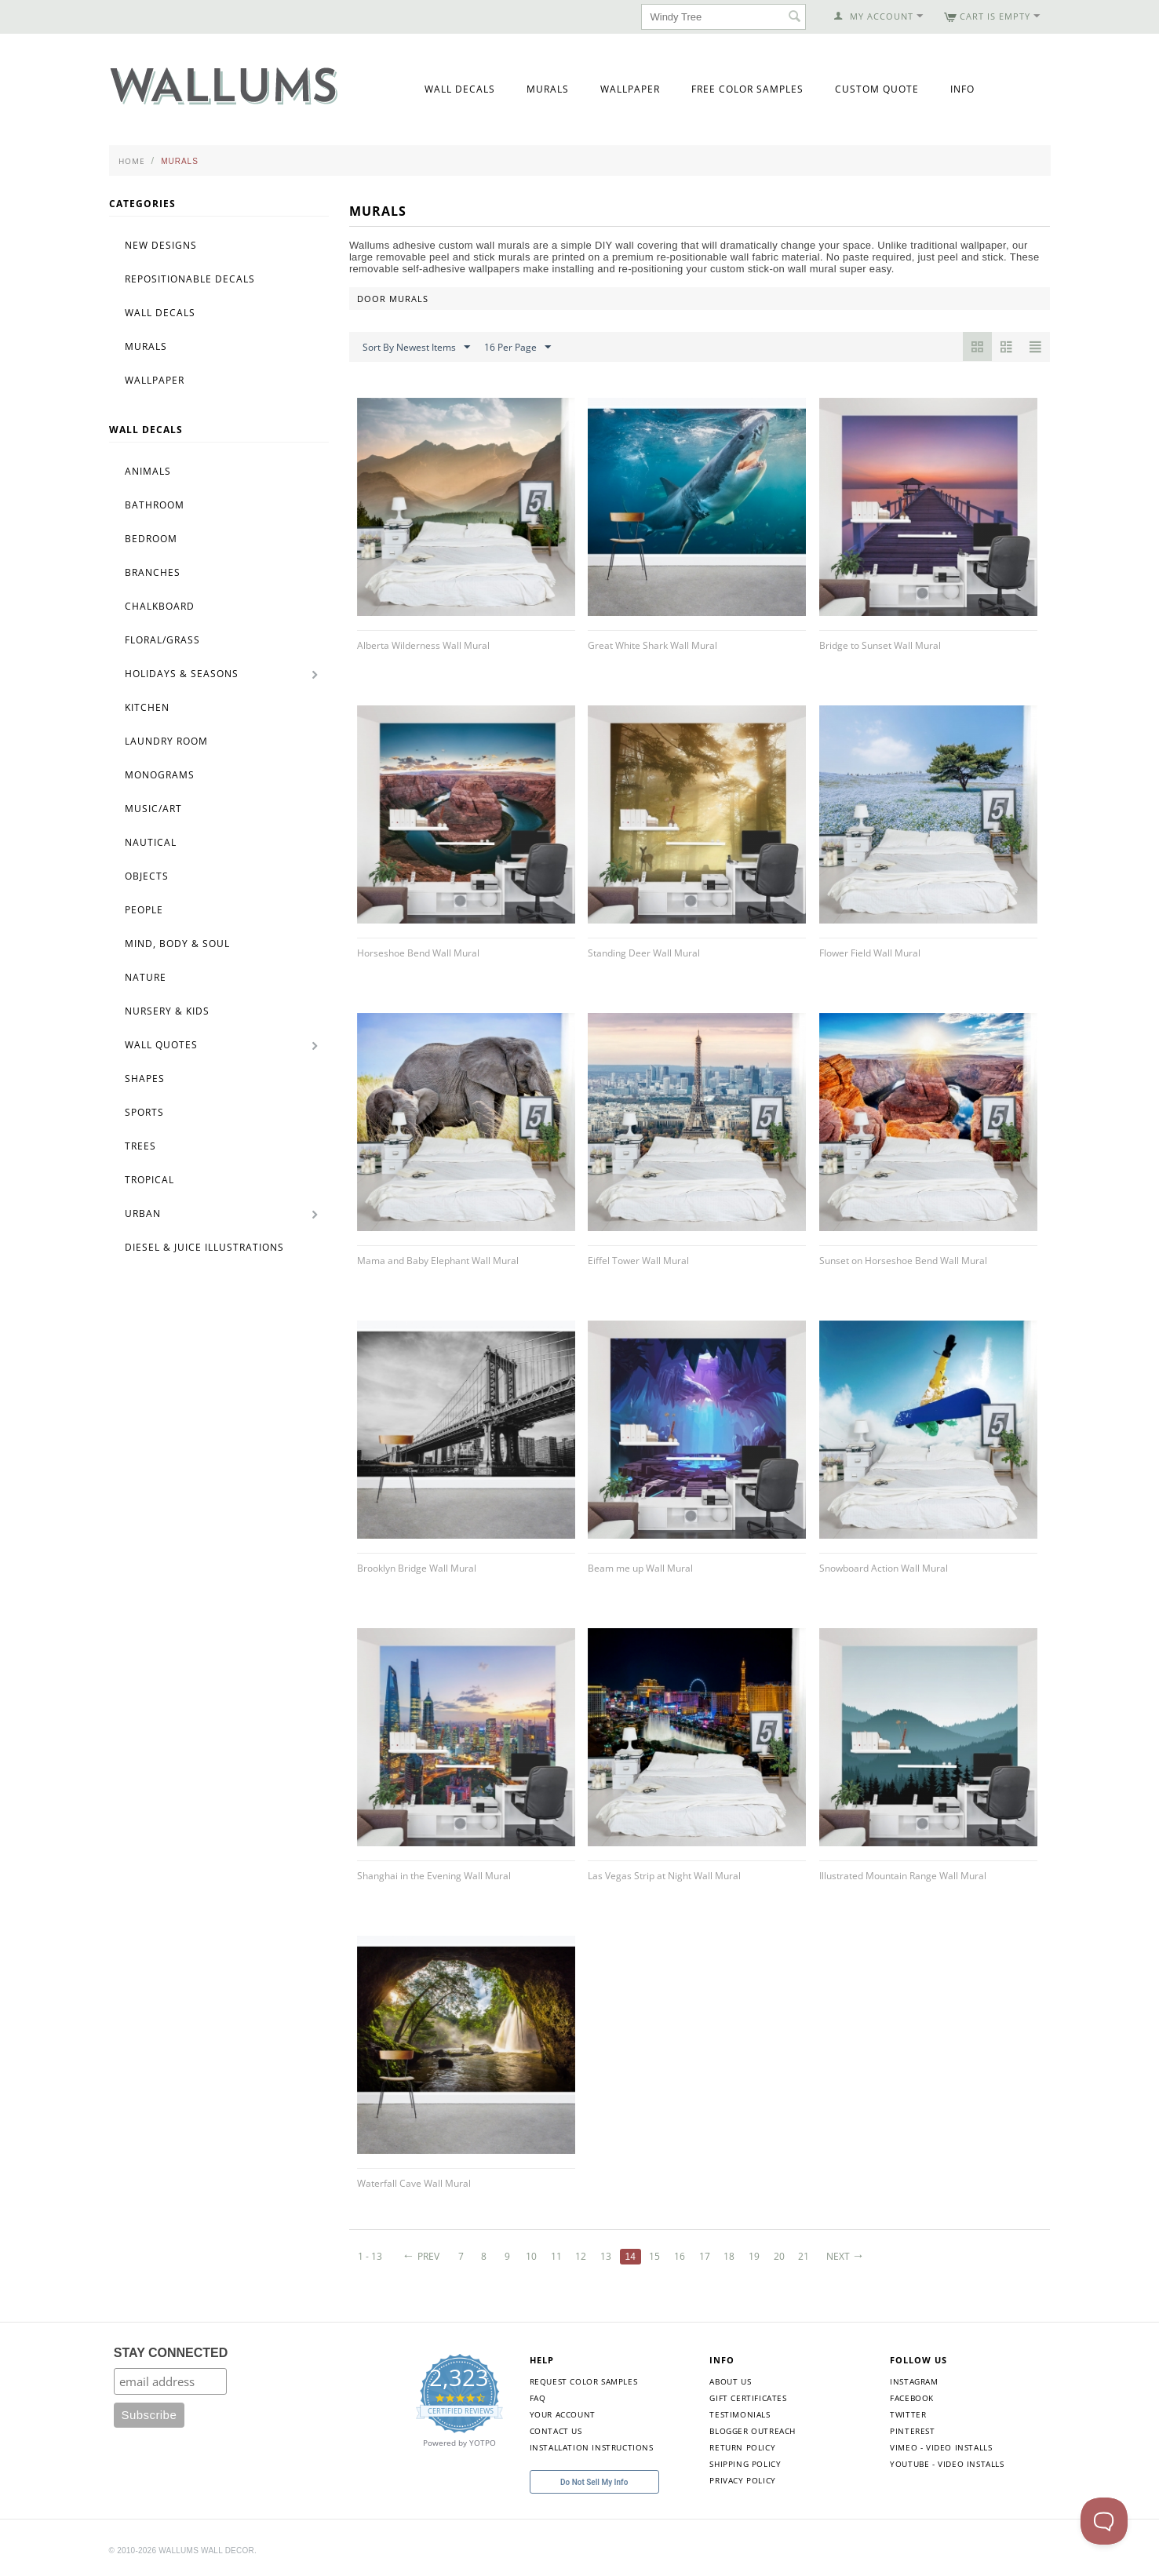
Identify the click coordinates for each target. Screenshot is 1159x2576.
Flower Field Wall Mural (869, 953)
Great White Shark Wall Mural (652, 645)
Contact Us (556, 2430)
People (144, 909)
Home (131, 160)
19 (754, 2256)
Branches (152, 572)
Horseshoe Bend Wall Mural (418, 953)
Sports (144, 1112)
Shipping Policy (745, 2463)
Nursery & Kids (167, 1011)
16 (679, 2256)
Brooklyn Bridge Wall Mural (416, 1568)
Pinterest (912, 2430)
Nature (145, 977)
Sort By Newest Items (416, 347)
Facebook (912, 2397)
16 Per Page (517, 347)
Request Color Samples (584, 2381)
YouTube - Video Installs (947, 2463)
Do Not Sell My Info (594, 2482)
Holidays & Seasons (182, 673)
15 (654, 2256)
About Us (730, 2381)
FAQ (538, 2397)
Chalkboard (160, 606)
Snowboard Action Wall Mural (883, 1568)
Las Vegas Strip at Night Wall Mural (664, 1875)
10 (531, 2256)
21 (803, 2256)
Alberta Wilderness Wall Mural (423, 645)
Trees (140, 1146)
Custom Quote (877, 89)
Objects (147, 876)
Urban (143, 1213)
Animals (148, 471)
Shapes (145, 1078)
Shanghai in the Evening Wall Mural (434, 1875)
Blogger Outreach (752, 2430)
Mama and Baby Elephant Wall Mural (438, 1260)
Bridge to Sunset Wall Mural (880, 645)
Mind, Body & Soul (177, 943)
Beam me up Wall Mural (640, 1568)
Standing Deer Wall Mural (644, 953)
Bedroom (151, 538)
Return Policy (742, 2447)
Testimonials (739, 2414)
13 (605, 2256)
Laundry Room (166, 741)
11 (556, 2256)
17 (704, 2256)
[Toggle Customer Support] (1104, 2521)
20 (779, 2256)
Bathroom (154, 505)
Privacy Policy (742, 2480)
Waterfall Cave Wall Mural (414, 2183)
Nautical (151, 842)
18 (728, 2256)
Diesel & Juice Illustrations (204, 1247)
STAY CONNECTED (171, 2352)
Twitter (908, 2414)
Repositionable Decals (190, 279)
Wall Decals (460, 89)
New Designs (161, 245)
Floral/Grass (162, 640)
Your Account (563, 2414)
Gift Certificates (747, 2397)
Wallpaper (630, 89)
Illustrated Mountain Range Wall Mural (902, 1875)
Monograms (160, 775)
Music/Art (153, 808)
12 (580, 2256)
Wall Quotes (161, 1044)
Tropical (149, 1179)
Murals (548, 89)
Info (962, 89)
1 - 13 (370, 2256)
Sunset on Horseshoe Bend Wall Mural (903, 1260)
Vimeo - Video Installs (941, 2447)
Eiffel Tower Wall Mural (638, 1260)
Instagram (914, 2381)
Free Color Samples (747, 89)
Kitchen (147, 707)
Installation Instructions (592, 2447)
